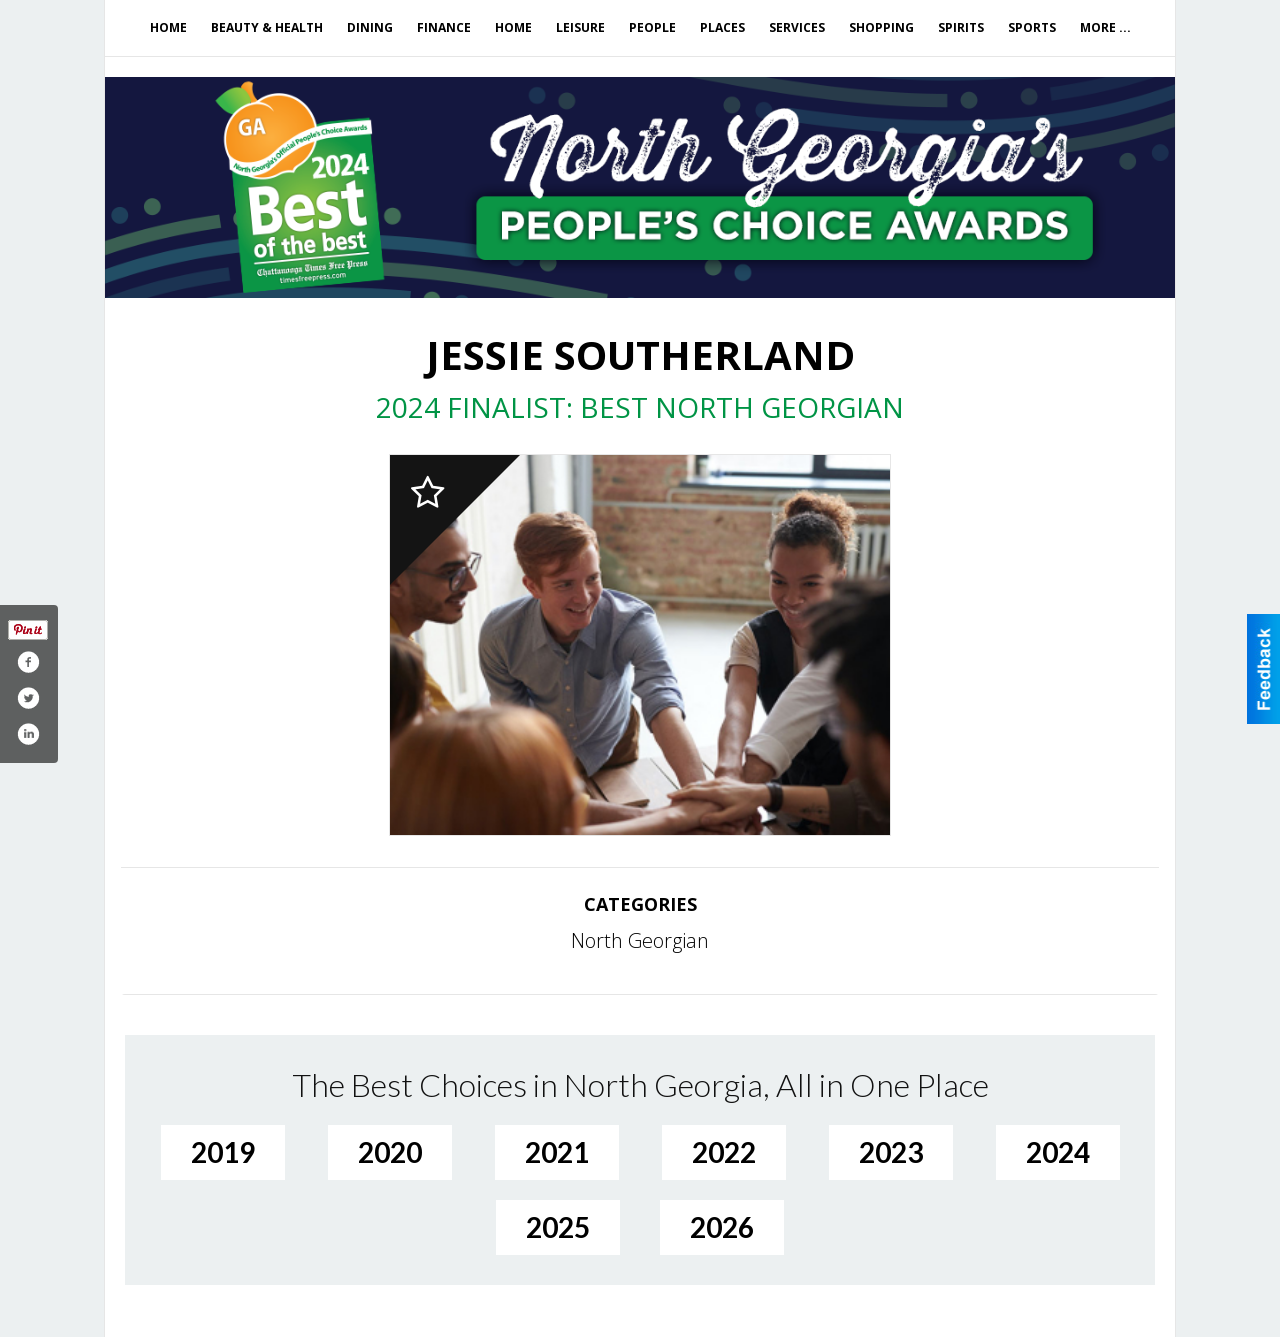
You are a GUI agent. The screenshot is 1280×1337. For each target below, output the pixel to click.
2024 (1058, 1152)
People (652, 27)
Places (722, 27)
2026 (722, 1227)
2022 (724, 1152)
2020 (390, 1152)
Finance (444, 27)
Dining (370, 27)
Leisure (580, 27)
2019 (223, 1152)
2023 (891, 1152)
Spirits (961, 27)
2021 (557, 1152)
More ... (1105, 27)
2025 (558, 1227)
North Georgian (640, 940)
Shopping (881, 27)
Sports (1032, 27)
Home (168, 27)
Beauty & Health (267, 27)
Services (797, 27)
